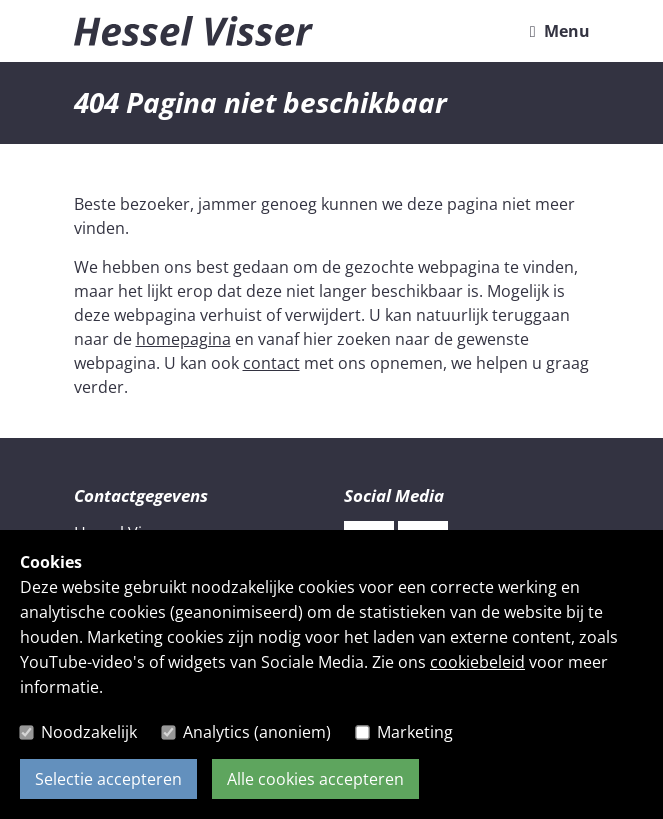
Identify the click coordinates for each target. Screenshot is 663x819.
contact (271, 363)
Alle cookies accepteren (315, 779)
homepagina (183, 339)
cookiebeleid (477, 662)
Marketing (415, 732)
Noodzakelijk (89, 732)
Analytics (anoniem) (257, 732)
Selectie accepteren (108, 779)
